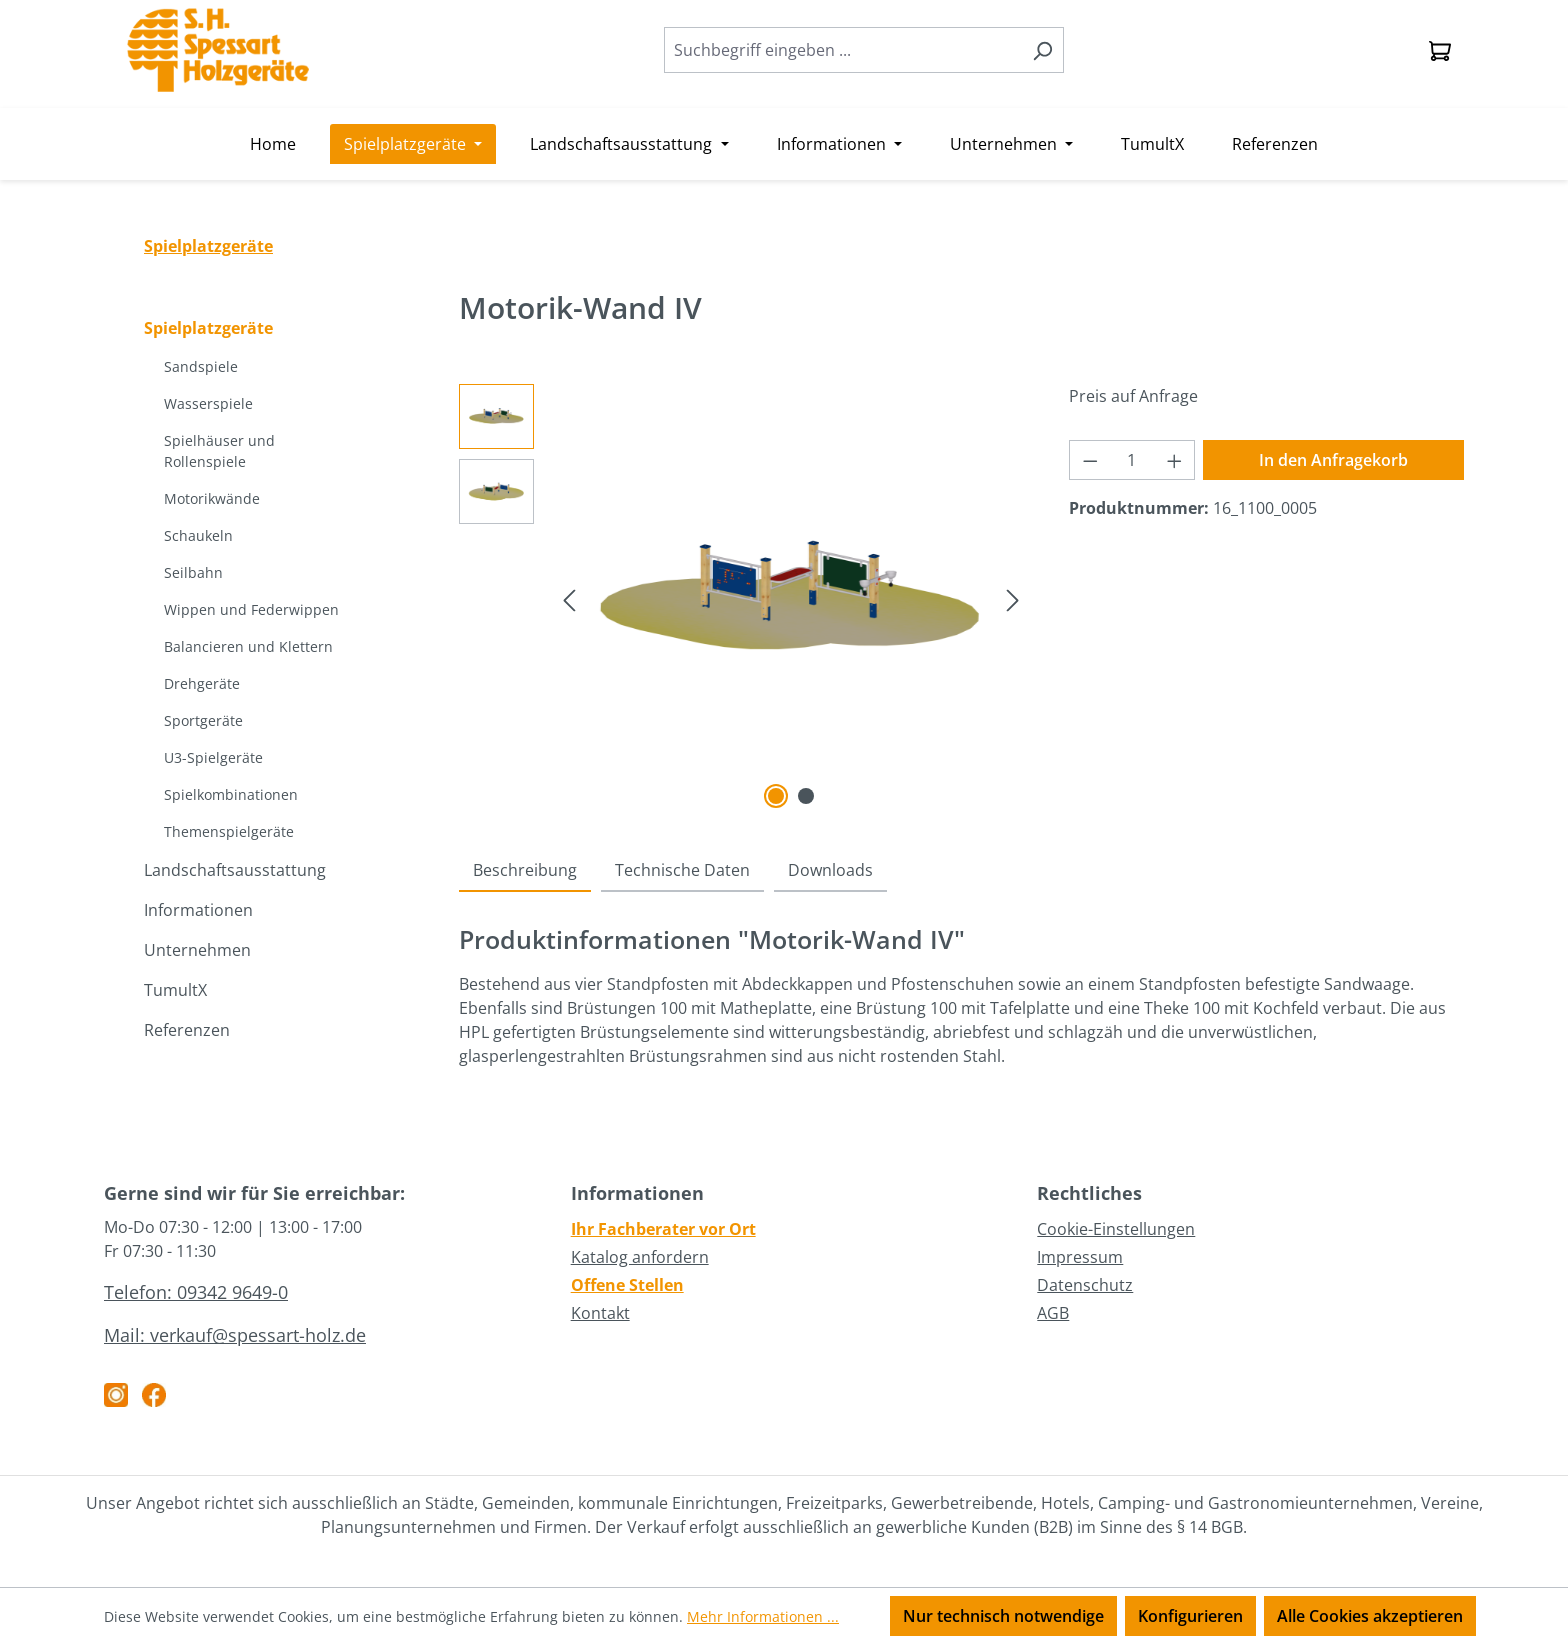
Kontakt (600, 1313)
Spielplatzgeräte (208, 328)
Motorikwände (212, 498)
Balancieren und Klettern (248, 646)
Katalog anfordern (640, 1257)
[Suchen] (1042, 50)
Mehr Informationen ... (763, 1616)
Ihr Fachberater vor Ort (663, 1229)
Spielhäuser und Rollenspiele (219, 451)
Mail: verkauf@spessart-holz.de (235, 1335)
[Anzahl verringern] (1090, 460)
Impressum (1080, 1257)
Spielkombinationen (231, 794)
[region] (744, 599)
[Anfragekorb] (1440, 50)
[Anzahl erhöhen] (1175, 460)
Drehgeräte (202, 683)
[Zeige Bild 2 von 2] (806, 796)
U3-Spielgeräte (213, 757)
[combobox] (843, 50)
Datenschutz (1085, 1285)
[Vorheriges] (569, 598)
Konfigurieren (1190, 1616)
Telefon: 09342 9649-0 (196, 1292)
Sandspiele (201, 366)
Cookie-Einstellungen (1116, 1229)
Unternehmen (197, 950)
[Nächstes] (1013, 598)
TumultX (175, 990)
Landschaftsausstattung (235, 870)
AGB (1053, 1313)
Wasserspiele (208, 403)
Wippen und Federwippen (251, 609)
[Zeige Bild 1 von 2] (776, 796)
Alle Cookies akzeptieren (1370, 1616)
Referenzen (187, 1030)
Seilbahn (193, 572)
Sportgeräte (203, 720)
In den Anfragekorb (1333, 460)
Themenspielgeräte (229, 831)
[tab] (525, 871)
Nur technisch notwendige (1003, 1616)
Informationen (198, 910)
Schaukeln (198, 535)
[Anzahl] (1131, 460)
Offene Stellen (627, 1285)
